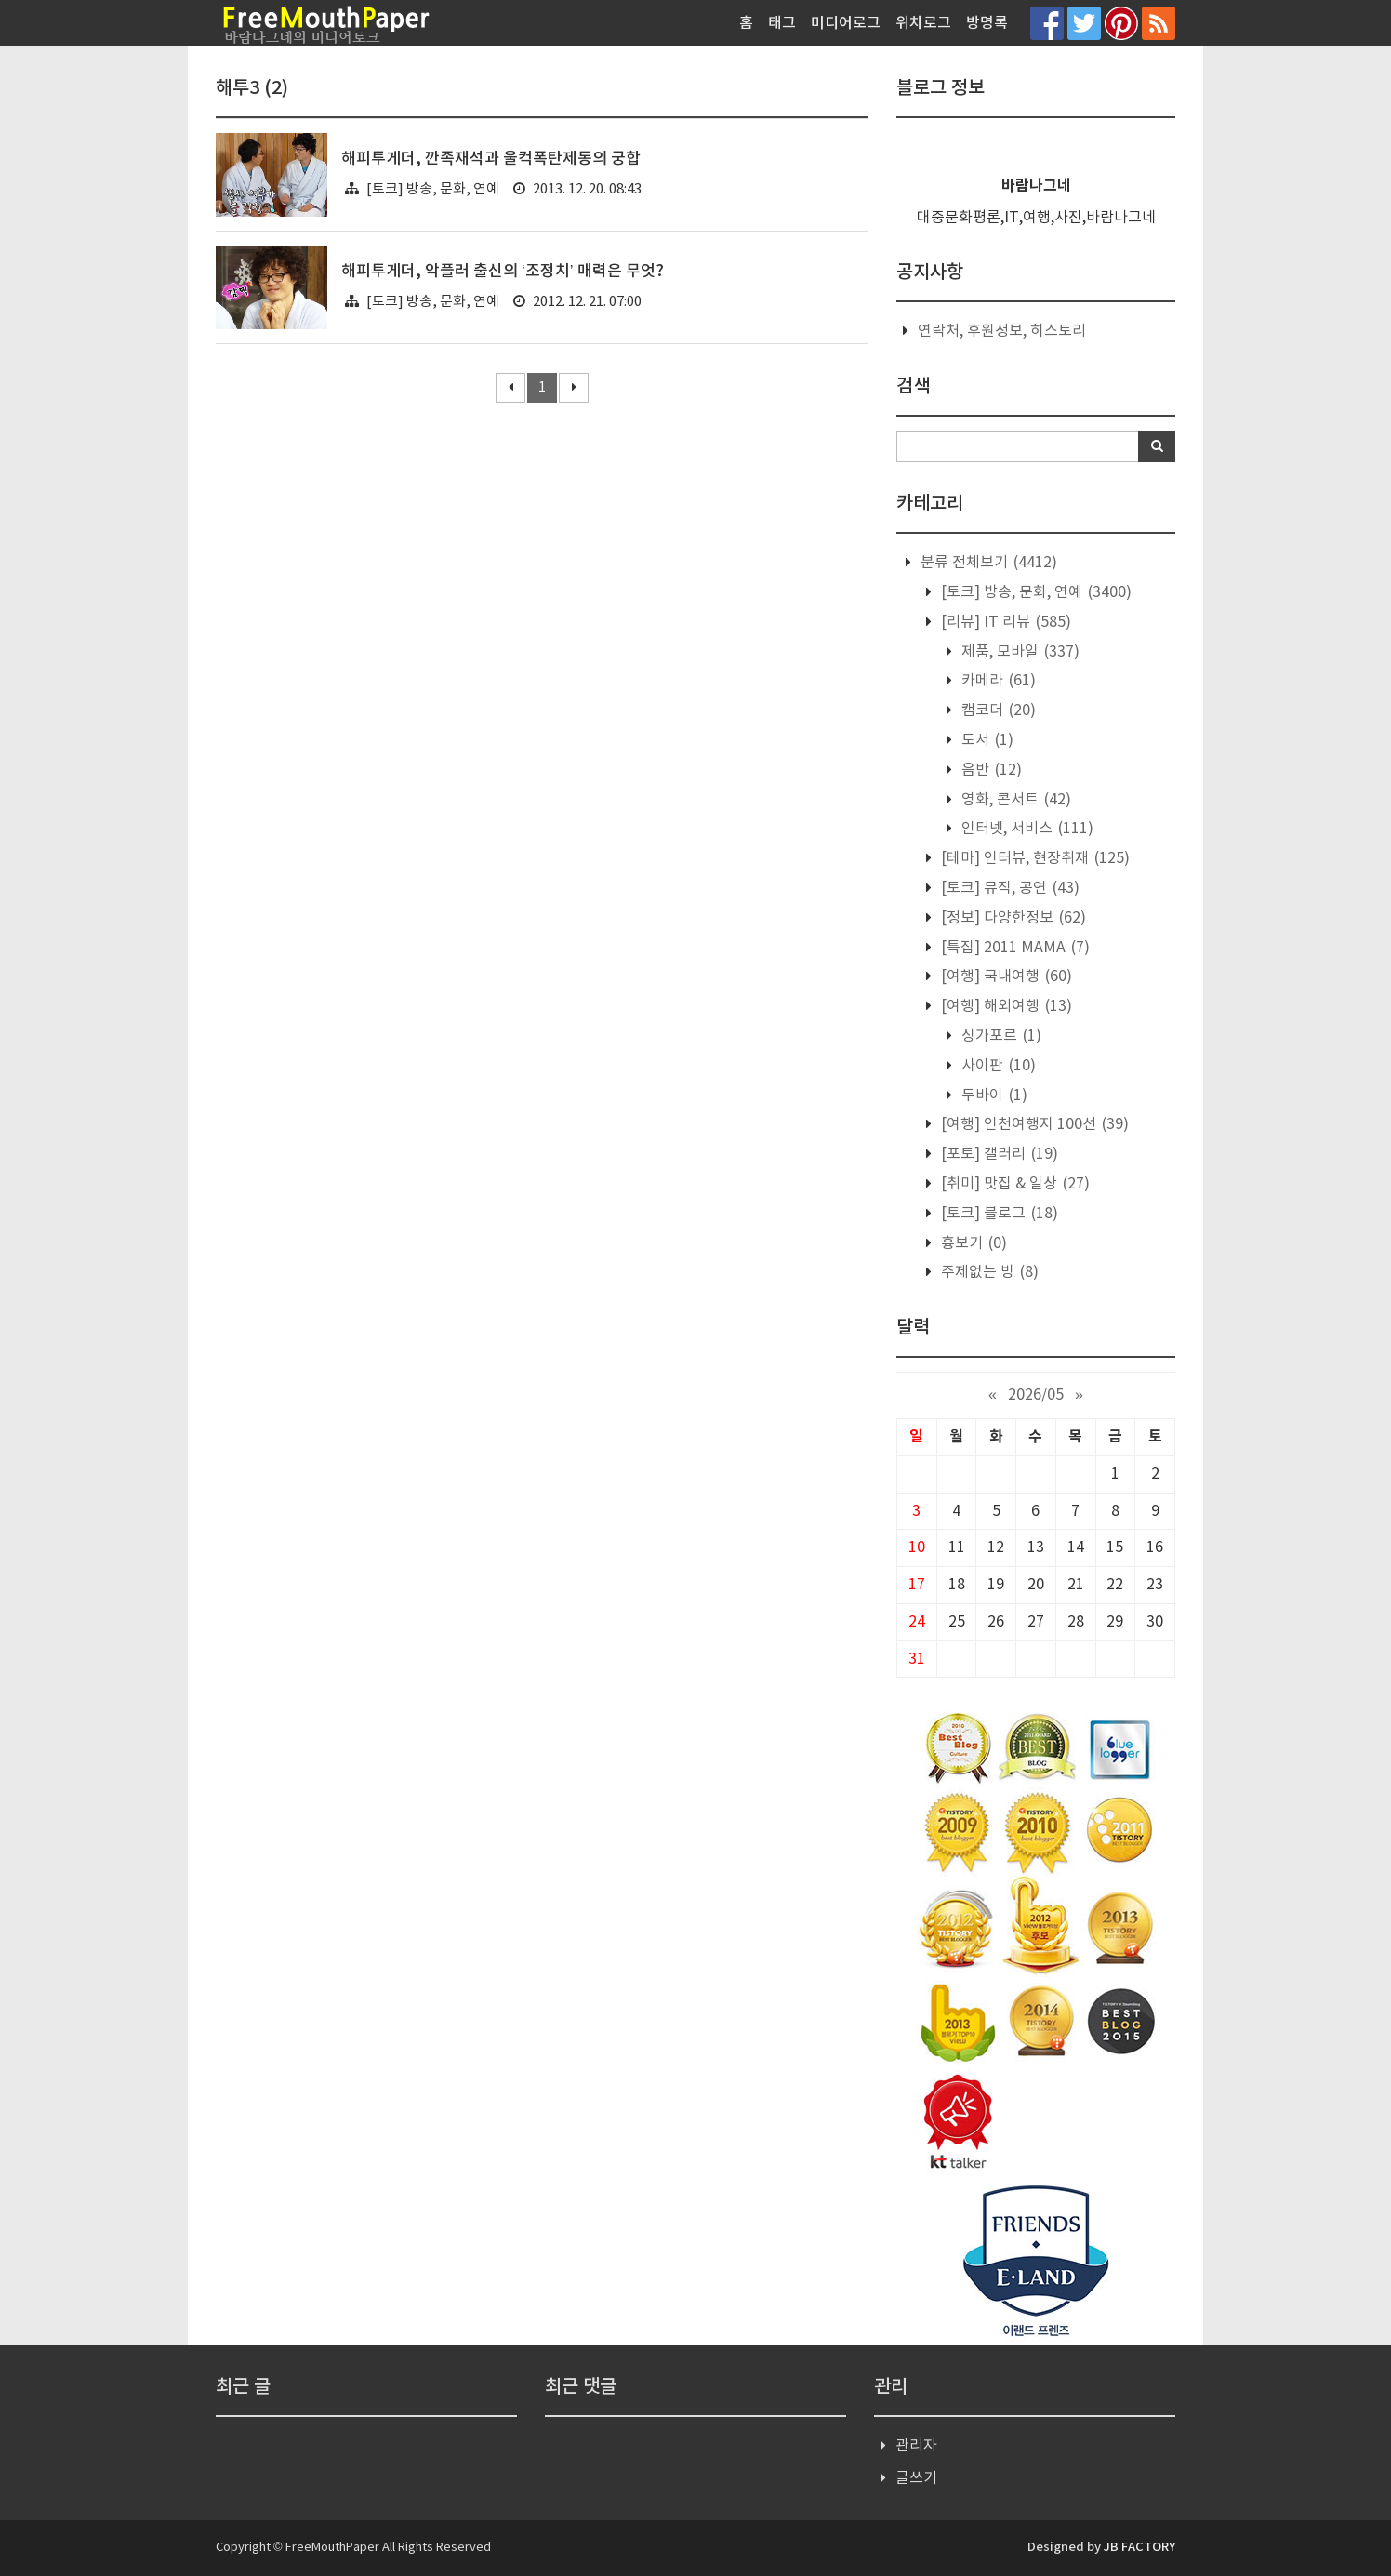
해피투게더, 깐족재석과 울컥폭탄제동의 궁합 (491, 159)
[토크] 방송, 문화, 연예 (432, 189)
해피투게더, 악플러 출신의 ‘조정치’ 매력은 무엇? (502, 271)
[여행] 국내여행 (1004, 976)
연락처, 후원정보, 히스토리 (1002, 331)
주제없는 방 (988, 1272)
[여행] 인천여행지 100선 (1033, 1124)
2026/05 (1036, 1395)
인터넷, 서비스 (1025, 828)
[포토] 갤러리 (997, 1154)
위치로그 (923, 23)
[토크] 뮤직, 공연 (1008, 888)
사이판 (997, 1065)
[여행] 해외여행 (1004, 1006)
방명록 (987, 23)
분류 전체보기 (987, 562)
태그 (782, 23)
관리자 (916, 2445)
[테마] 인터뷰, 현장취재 (1033, 858)
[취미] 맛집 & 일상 (1013, 1183)
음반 (990, 770)
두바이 (992, 1095)
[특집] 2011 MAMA (1013, 947)
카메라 (997, 680)
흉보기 (972, 1243)
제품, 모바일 (1019, 652)
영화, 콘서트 (1014, 799)
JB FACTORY (1139, 2547)
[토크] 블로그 (997, 1213)
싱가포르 (999, 1036)
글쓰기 (916, 2478)
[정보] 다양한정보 (1011, 918)
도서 (985, 740)
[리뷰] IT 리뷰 (1004, 622)
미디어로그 (846, 23)
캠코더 (997, 710)
